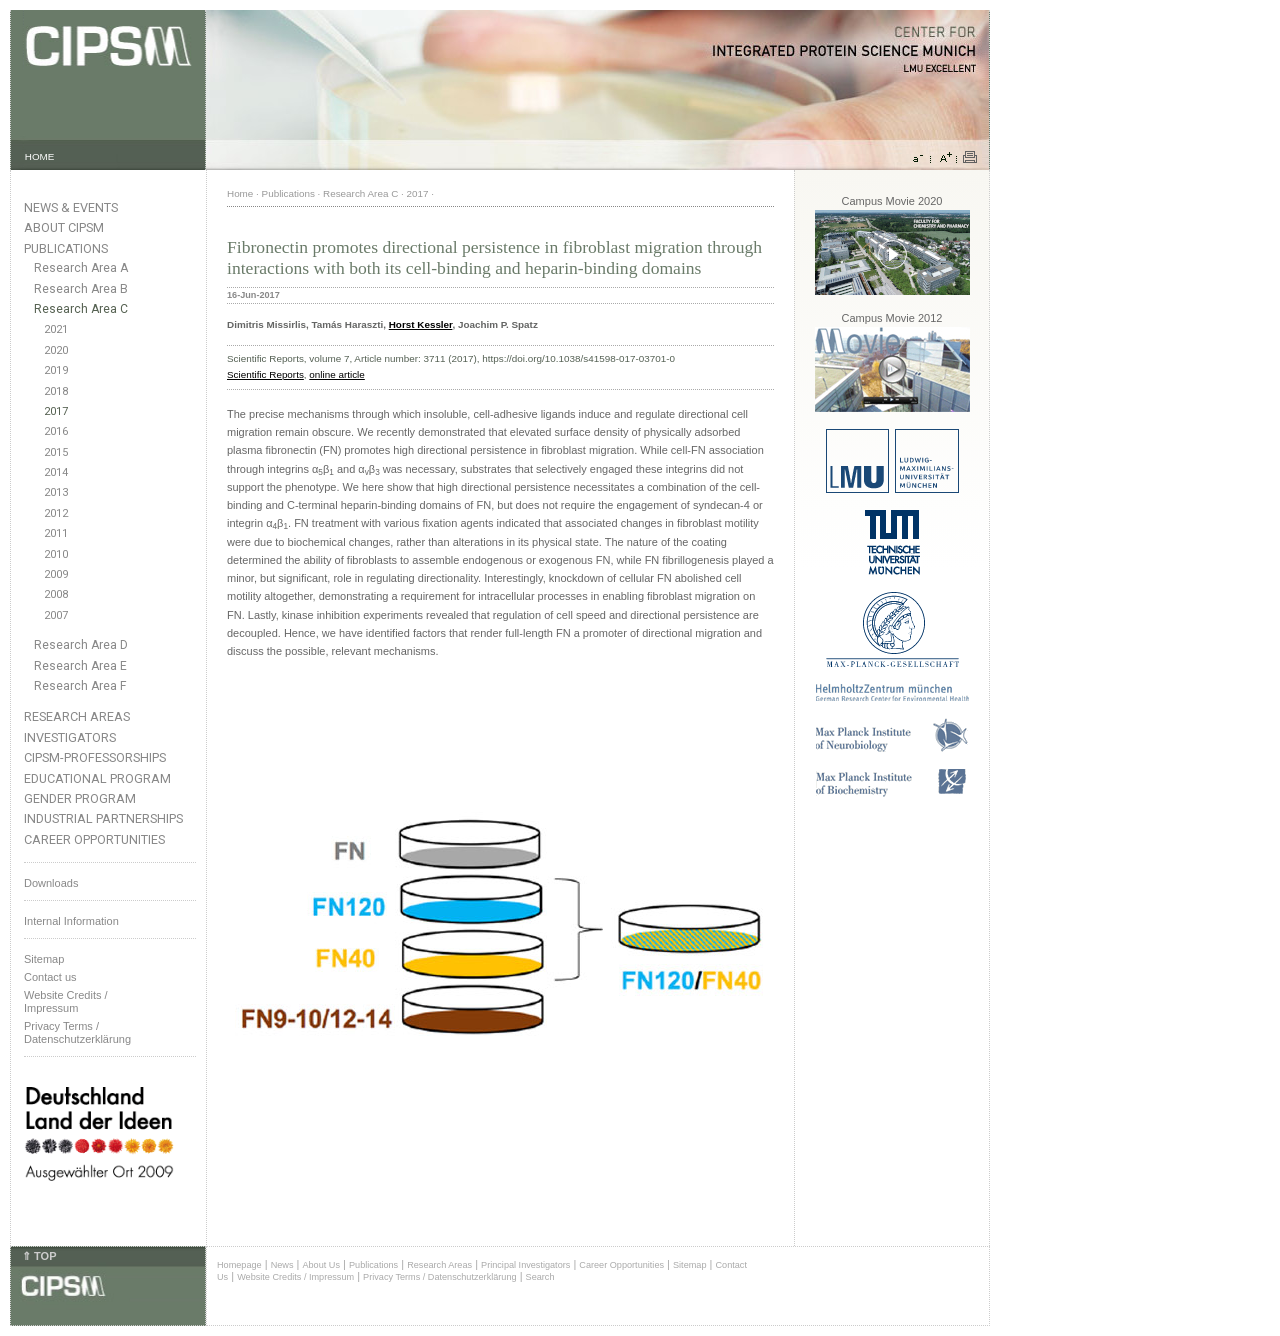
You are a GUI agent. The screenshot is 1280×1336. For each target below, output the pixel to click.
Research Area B (81, 289)
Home (240, 193)
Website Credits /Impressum (66, 1001)
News (282, 1265)
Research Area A (81, 268)
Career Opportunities (94, 839)
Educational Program (97, 778)
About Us (321, 1265)
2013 (56, 492)
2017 (56, 411)
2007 (56, 615)
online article (336, 374)
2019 (56, 370)
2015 (56, 452)
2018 (56, 391)
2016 (56, 431)
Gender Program (80, 798)
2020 (56, 350)
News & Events (71, 207)
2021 (56, 329)
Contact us (50, 977)
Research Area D (81, 645)
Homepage (239, 1265)
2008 (56, 594)
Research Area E (80, 666)
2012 (56, 513)
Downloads (51, 883)
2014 (56, 472)
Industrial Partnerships (103, 818)
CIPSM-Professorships (95, 757)
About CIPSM (64, 227)
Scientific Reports (265, 374)
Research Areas (77, 716)
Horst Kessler (421, 324)
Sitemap (44, 959)
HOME (40, 156)
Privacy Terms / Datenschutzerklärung (77, 1032)
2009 (56, 574)
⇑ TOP (39, 1256)
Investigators (70, 737)
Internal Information (71, 921)
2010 (56, 554)
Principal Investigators (525, 1265)
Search (540, 1277)
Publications (66, 248)
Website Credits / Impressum (295, 1277)
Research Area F (80, 686)
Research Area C (81, 309)
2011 (56, 533)
